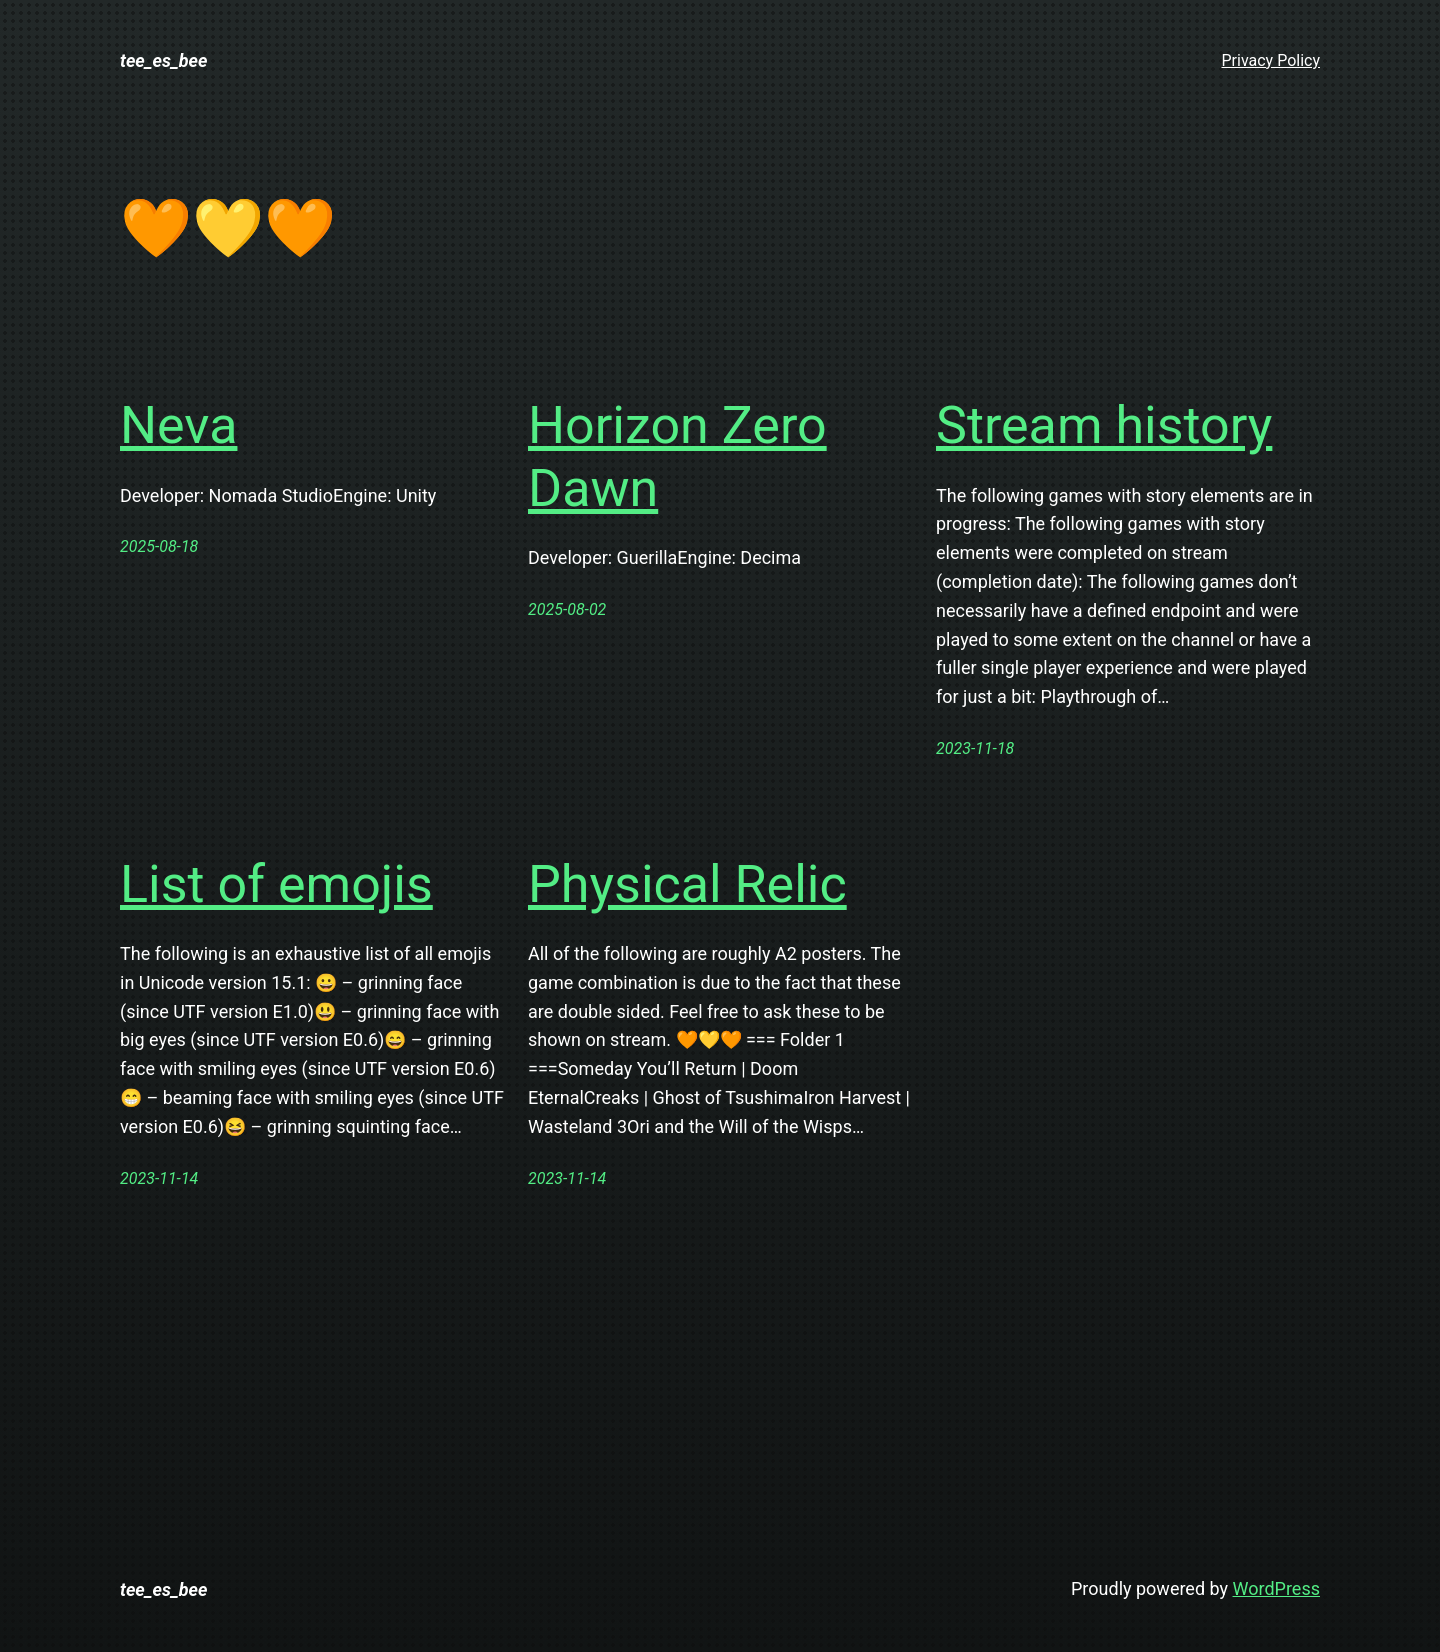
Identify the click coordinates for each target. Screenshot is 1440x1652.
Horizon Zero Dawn (677, 456)
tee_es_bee (163, 60)
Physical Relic (687, 884)
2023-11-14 (159, 1178)
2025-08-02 (567, 609)
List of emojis (276, 884)
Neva (178, 425)
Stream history (1104, 425)
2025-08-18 (159, 546)
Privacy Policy (1271, 60)
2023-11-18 (975, 748)
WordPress (1276, 1588)
